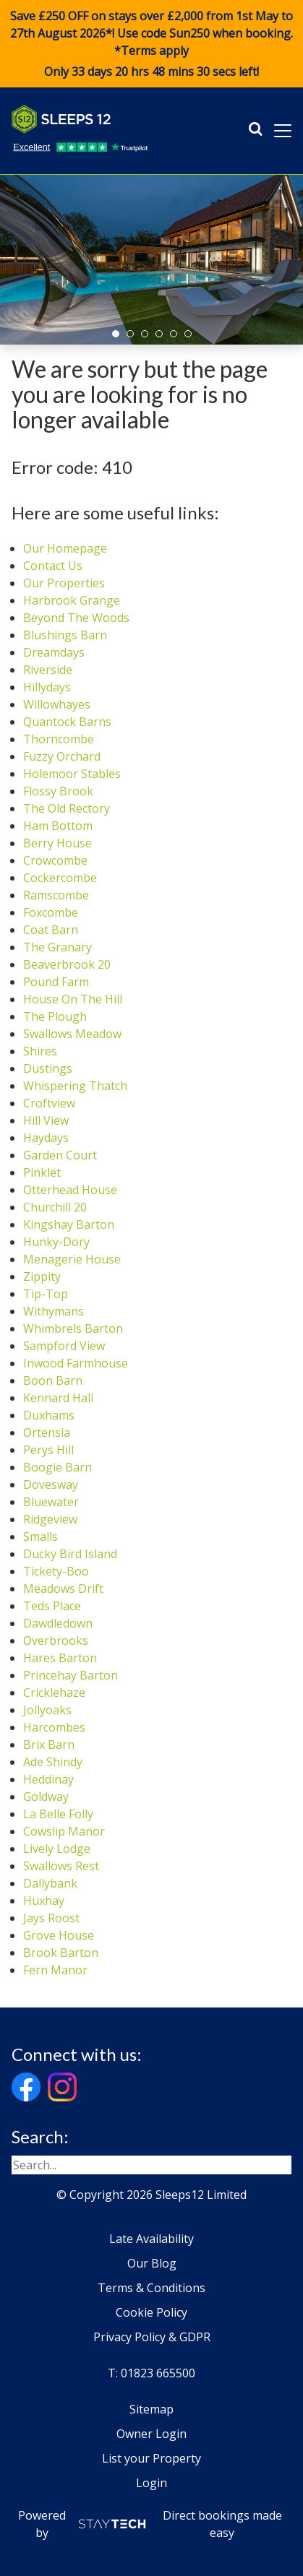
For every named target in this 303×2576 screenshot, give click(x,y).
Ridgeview (50, 1519)
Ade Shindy (52, 1762)
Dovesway (50, 1484)
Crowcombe (55, 860)
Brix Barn (48, 1744)
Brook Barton (60, 1953)
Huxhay (43, 1901)
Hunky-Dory (56, 1242)
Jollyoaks (47, 1710)
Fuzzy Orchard (62, 756)
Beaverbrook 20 (67, 964)
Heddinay (48, 1779)
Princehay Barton (70, 1675)
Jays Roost (51, 1918)
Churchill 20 (55, 1207)
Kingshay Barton (68, 1224)
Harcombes (54, 1727)
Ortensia (46, 1432)
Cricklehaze (54, 1692)
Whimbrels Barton (73, 1328)
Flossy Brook (58, 791)
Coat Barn (50, 930)
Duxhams (48, 1415)
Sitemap (151, 2409)
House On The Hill (72, 999)
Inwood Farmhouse (75, 1363)
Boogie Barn (57, 1467)
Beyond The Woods (76, 618)
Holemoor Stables (72, 774)
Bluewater (51, 1502)
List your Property (151, 2458)
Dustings (47, 1068)
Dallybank (50, 1883)
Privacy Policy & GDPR (151, 2337)
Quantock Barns (67, 722)
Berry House (57, 843)
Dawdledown (58, 1623)
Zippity (42, 1276)
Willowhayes (56, 704)
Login (151, 2483)
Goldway (46, 1797)
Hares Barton (60, 1658)
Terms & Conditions (151, 2288)
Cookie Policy (151, 2312)
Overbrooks (55, 1640)
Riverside (47, 670)
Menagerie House (72, 1259)
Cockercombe (60, 878)
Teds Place (52, 1606)
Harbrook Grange (71, 600)
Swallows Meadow (72, 1034)
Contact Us (52, 566)
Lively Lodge (56, 1849)
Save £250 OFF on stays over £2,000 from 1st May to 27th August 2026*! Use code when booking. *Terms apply (151, 44)
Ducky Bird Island (70, 1554)
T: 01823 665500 (151, 2373)
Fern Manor (55, 1970)
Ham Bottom (58, 826)
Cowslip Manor (64, 1831)
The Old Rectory (66, 808)
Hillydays (47, 687)
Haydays (46, 1138)
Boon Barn (52, 1380)
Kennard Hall (58, 1398)
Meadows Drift (63, 1588)
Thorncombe (58, 739)
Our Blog (151, 2263)
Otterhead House (70, 1190)
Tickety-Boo (56, 1571)
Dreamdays (54, 652)
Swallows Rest (61, 1866)
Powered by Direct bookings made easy (150, 2524)
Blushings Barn (65, 635)
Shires (40, 1051)
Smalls (40, 1536)
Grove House (58, 1935)
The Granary (57, 947)
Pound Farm (56, 982)
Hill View (46, 1120)
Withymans (53, 1311)
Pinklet (42, 1172)
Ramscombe (56, 895)
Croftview (49, 1103)
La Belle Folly (58, 1814)
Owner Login (151, 2434)
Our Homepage (65, 548)
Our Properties (64, 583)
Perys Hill (48, 1450)
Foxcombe (50, 912)
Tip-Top (45, 1294)
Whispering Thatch (75, 1086)
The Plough (55, 1016)
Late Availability (151, 2239)
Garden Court (60, 1155)
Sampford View (64, 1346)
